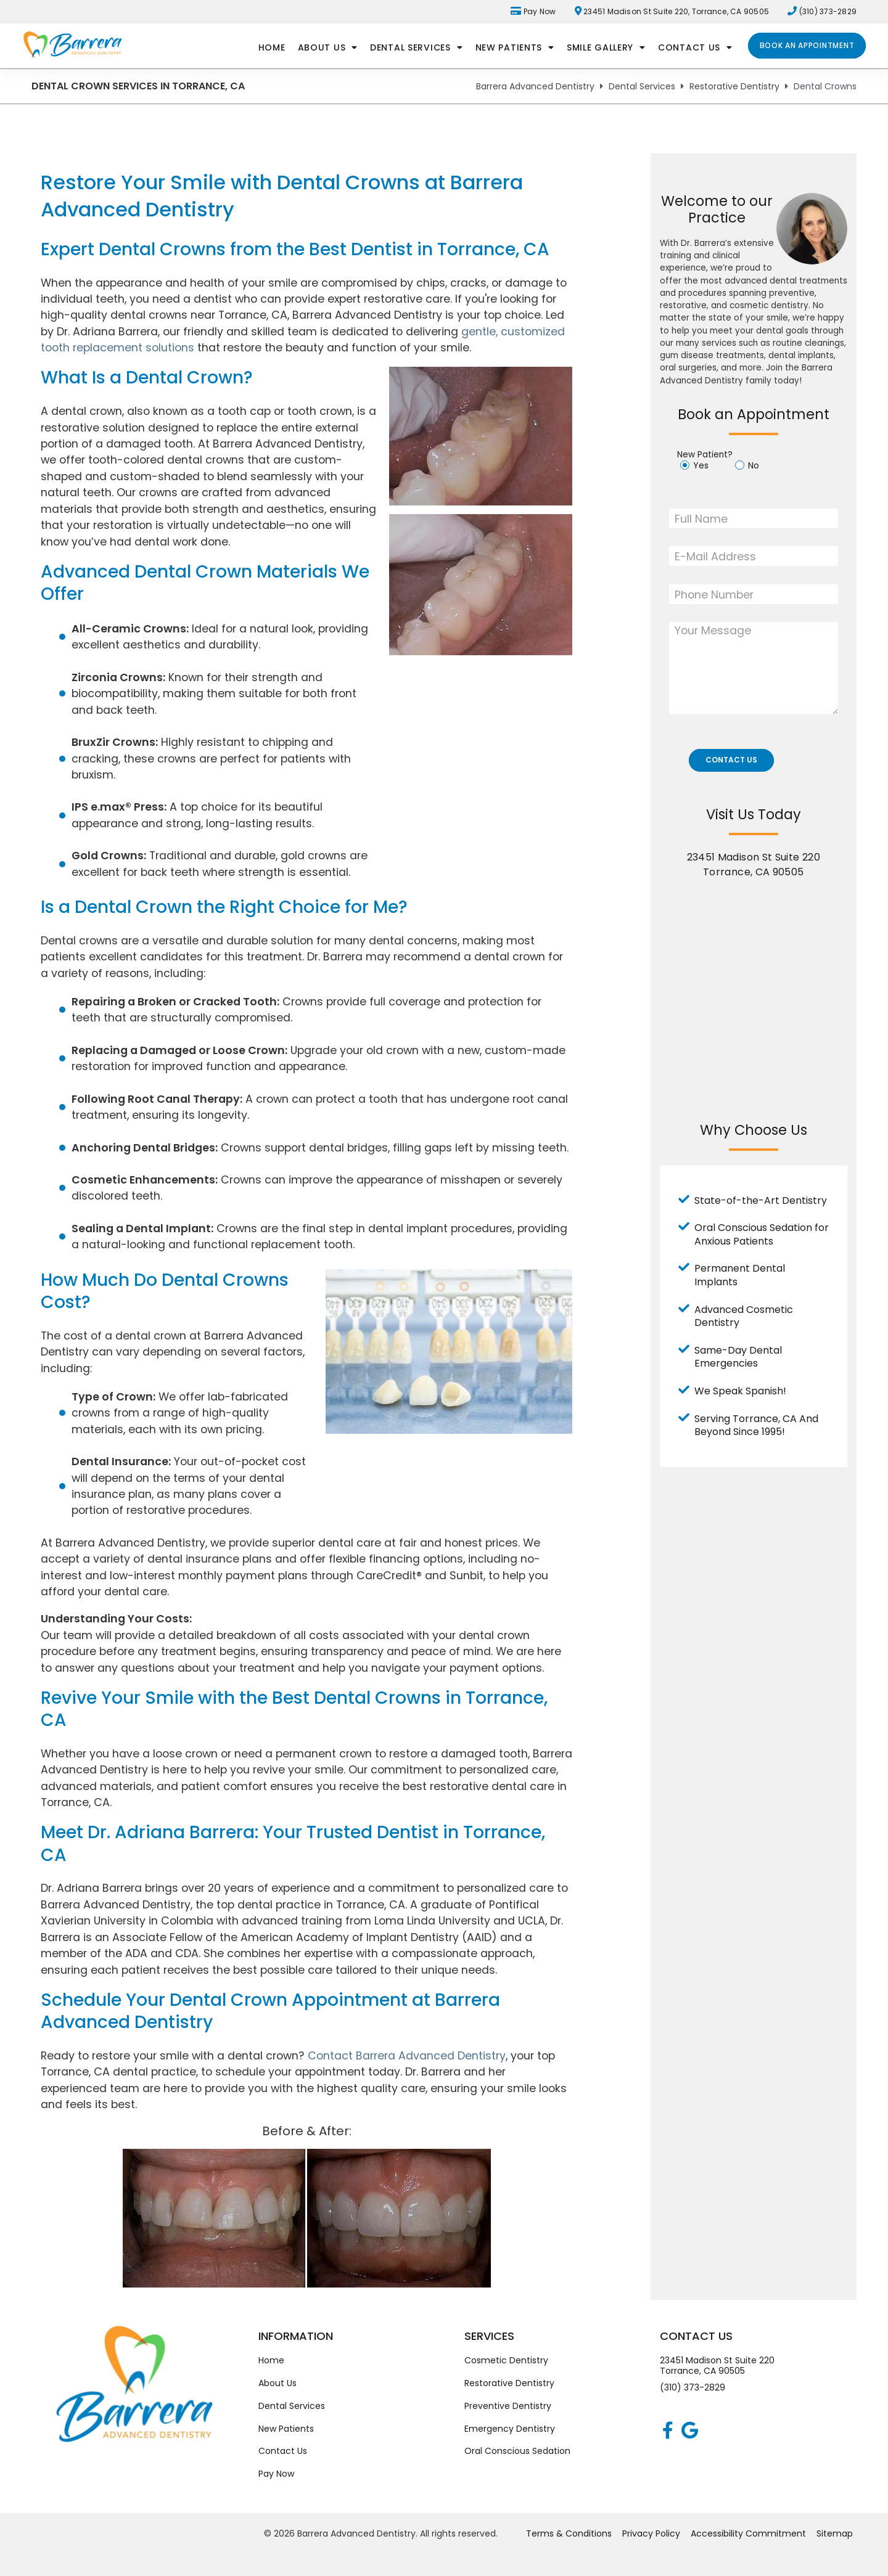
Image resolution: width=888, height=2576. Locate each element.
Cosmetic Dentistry (506, 2360)
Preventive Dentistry (507, 2406)
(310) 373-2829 (692, 2387)
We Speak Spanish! (740, 1391)
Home (272, 47)
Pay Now (533, 11)
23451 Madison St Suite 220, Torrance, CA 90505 (672, 11)
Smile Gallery (606, 47)
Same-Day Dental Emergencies (738, 1357)
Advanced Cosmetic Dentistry (743, 1316)
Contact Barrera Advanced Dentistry (407, 2055)
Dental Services (416, 47)
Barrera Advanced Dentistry (535, 86)
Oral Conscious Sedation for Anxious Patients (761, 1234)
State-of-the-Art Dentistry (760, 1200)
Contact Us (695, 47)
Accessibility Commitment (748, 2533)
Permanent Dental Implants (739, 1275)
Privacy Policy (651, 2533)
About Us (328, 47)
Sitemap (834, 2533)
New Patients (514, 47)
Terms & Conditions (569, 2533)
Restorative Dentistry (734, 86)
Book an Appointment (807, 45)
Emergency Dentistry (509, 2429)
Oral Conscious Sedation (517, 2451)
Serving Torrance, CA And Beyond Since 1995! (756, 1425)
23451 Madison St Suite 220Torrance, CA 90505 (717, 2365)
